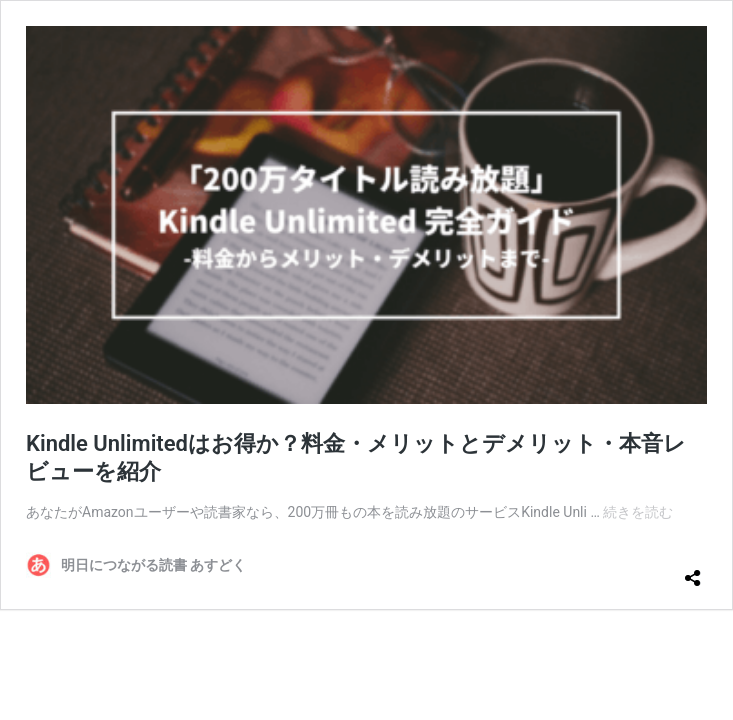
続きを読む (638, 512)
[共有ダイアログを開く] (693, 570)
